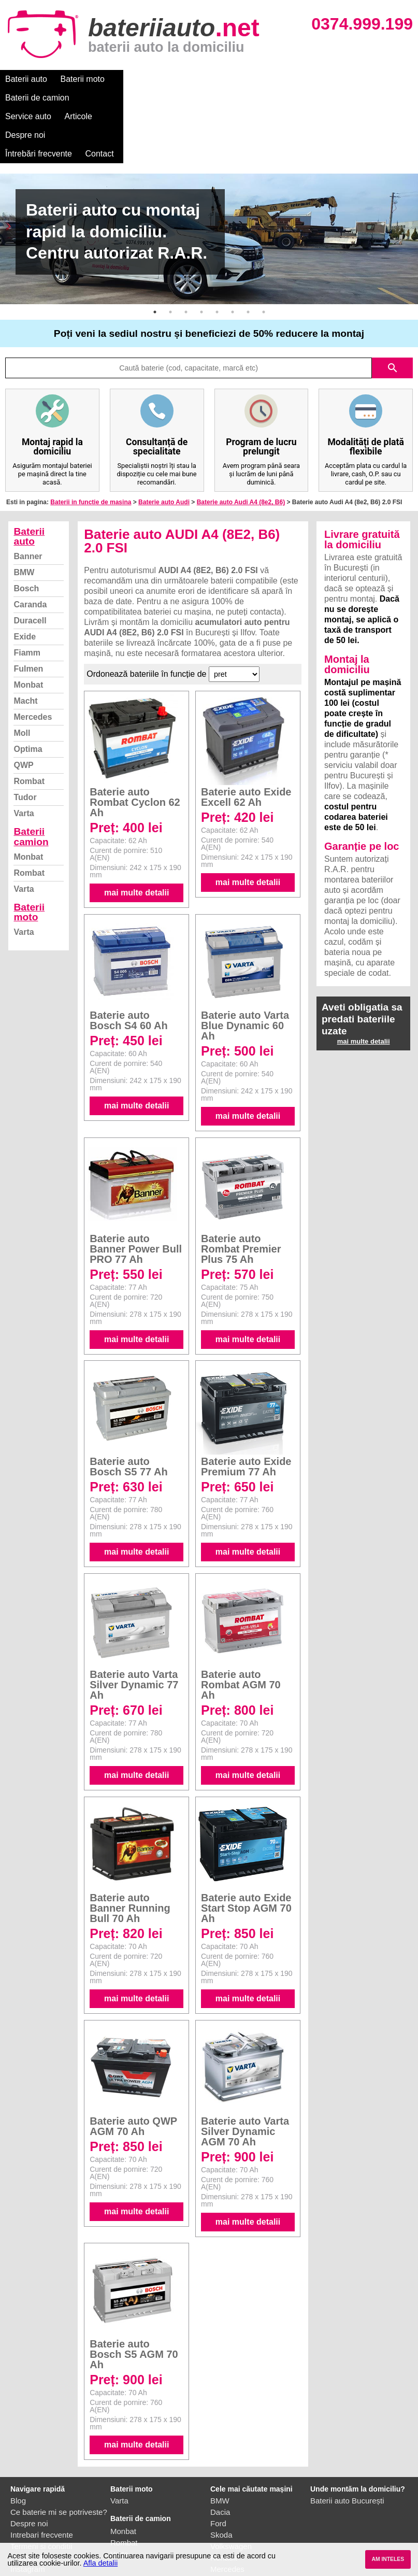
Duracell (29, 564)
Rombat (29, 725)
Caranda (30, 548)
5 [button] (217, 256)
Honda (221, 2535)
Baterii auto (26, 79)
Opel (218, 2524)
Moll (21, 677)
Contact (19, 97)
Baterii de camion (150, 79)
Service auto (218, 79)
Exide (24, 580)
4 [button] (201, 256)
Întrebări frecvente (378, 79)
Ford (218, 2467)
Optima (27, 693)
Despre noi (315, 79)
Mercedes (32, 661)
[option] (209, 183)
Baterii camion (30, 780)
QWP (23, 709)
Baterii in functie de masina (90, 446)
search (392, 312)
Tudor (24, 741)
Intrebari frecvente (41, 2478)
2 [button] (170, 256)
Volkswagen (231, 2490)
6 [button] (232, 256)
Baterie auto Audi (164, 446)
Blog (18, 2444)
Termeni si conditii (41, 2490)
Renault (223, 2501)
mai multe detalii (136, 836)
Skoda (221, 2478)
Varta (23, 757)
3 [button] (186, 256)
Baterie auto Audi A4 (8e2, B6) (241, 446)
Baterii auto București (347, 2444)
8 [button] (263, 256)
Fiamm (26, 596)
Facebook (27, 2501)
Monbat (28, 628)
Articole (268, 79)
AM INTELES (387, 2559)
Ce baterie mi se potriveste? (58, 2456)
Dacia (220, 2456)
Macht (25, 645)
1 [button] (155, 256)
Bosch (26, 532)
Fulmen (28, 612)
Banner (27, 500)
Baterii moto (83, 79)
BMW (23, 516)
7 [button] (248, 256)
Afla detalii (100, 2563)
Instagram (27, 2513)
